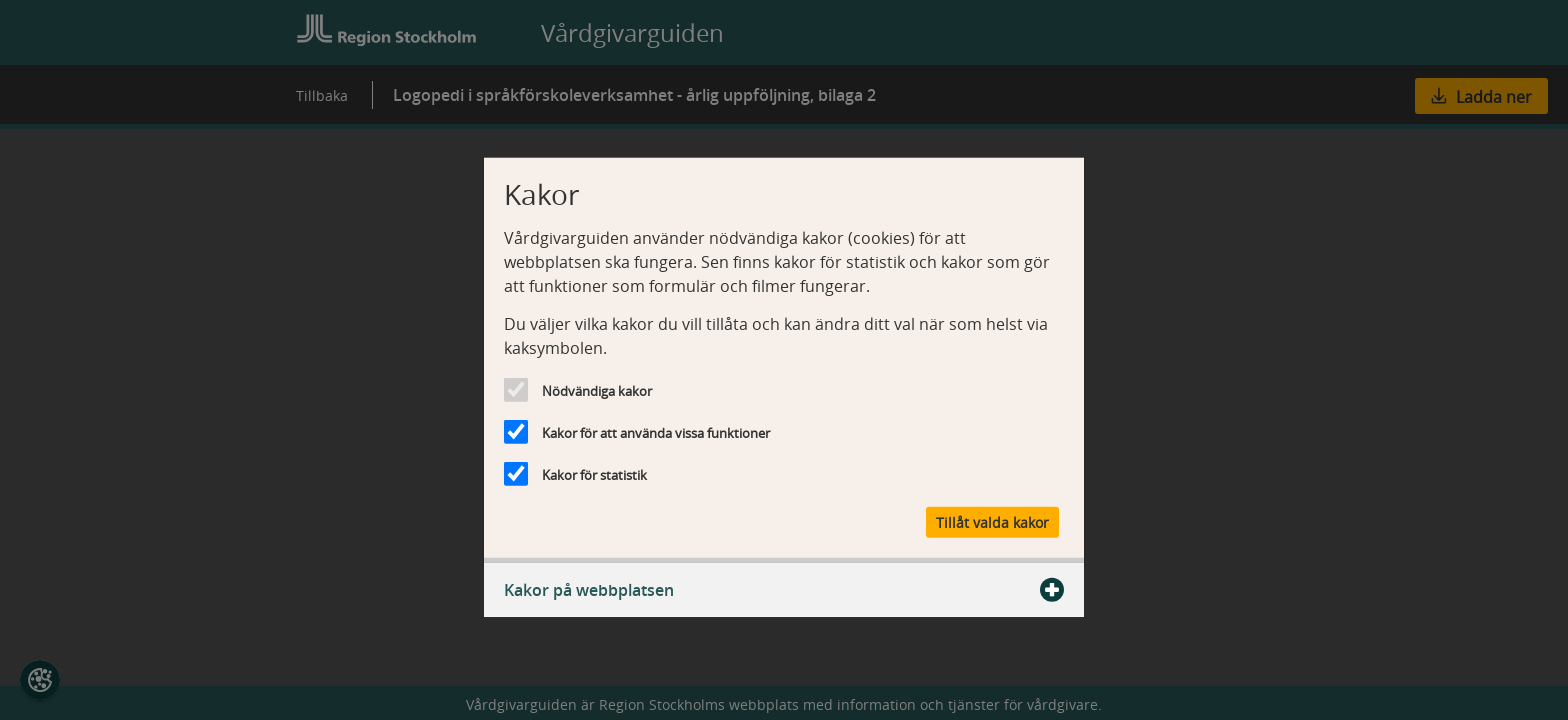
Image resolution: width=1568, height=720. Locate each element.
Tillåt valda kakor (992, 521)
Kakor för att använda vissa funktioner (656, 433)
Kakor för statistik (594, 475)
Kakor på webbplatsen (784, 589)
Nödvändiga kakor (597, 391)
